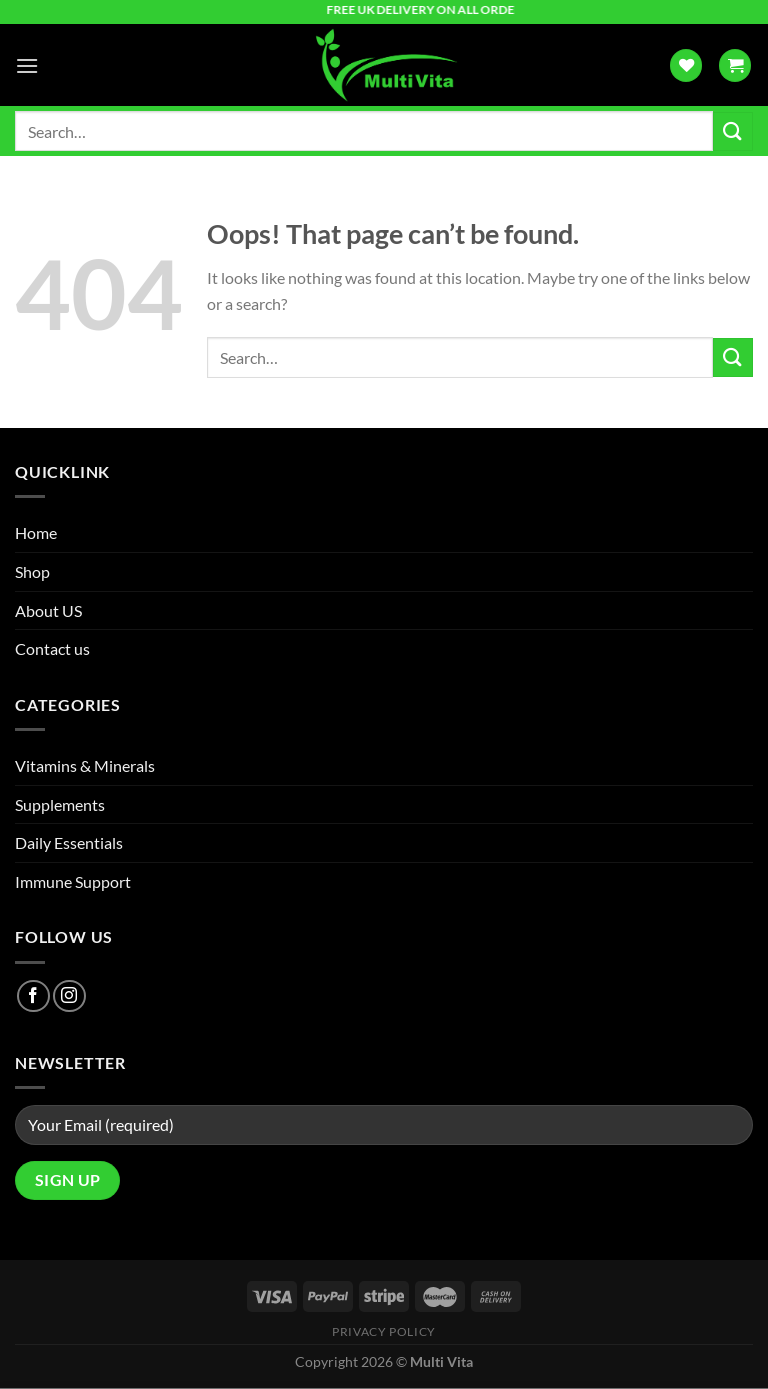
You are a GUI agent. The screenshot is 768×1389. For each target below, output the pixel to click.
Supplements (60, 804)
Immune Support (73, 881)
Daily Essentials (69, 842)
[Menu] (27, 65)
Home (36, 532)
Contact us (52, 648)
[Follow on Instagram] (69, 996)
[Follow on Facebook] (33, 996)
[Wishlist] (686, 65)
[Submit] (733, 131)
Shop (32, 571)
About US (48, 610)
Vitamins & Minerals (85, 765)
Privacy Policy (384, 1331)
